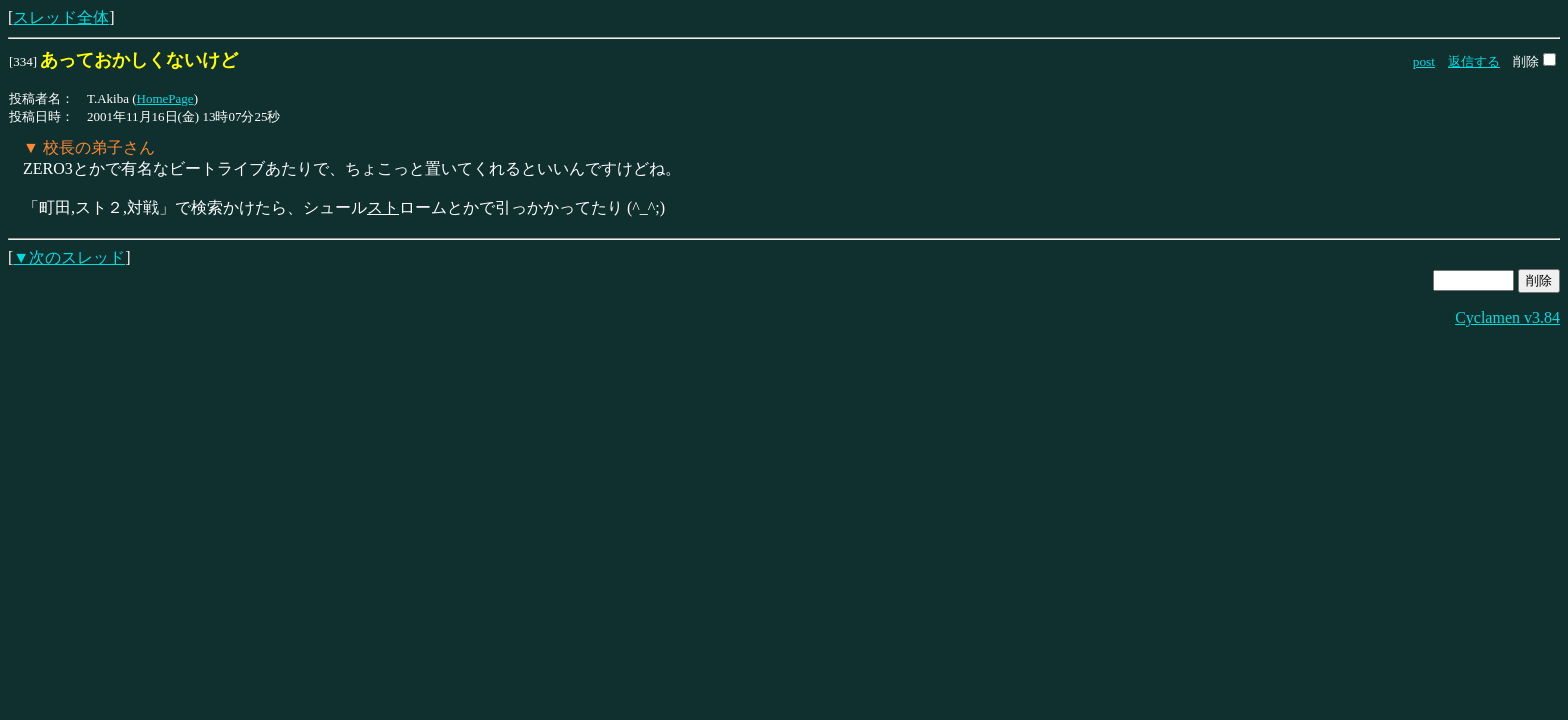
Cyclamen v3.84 (1507, 317)
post (1424, 61)
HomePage (165, 98)
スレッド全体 (61, 17)
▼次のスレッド (69, 257)
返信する (1474, 61)
